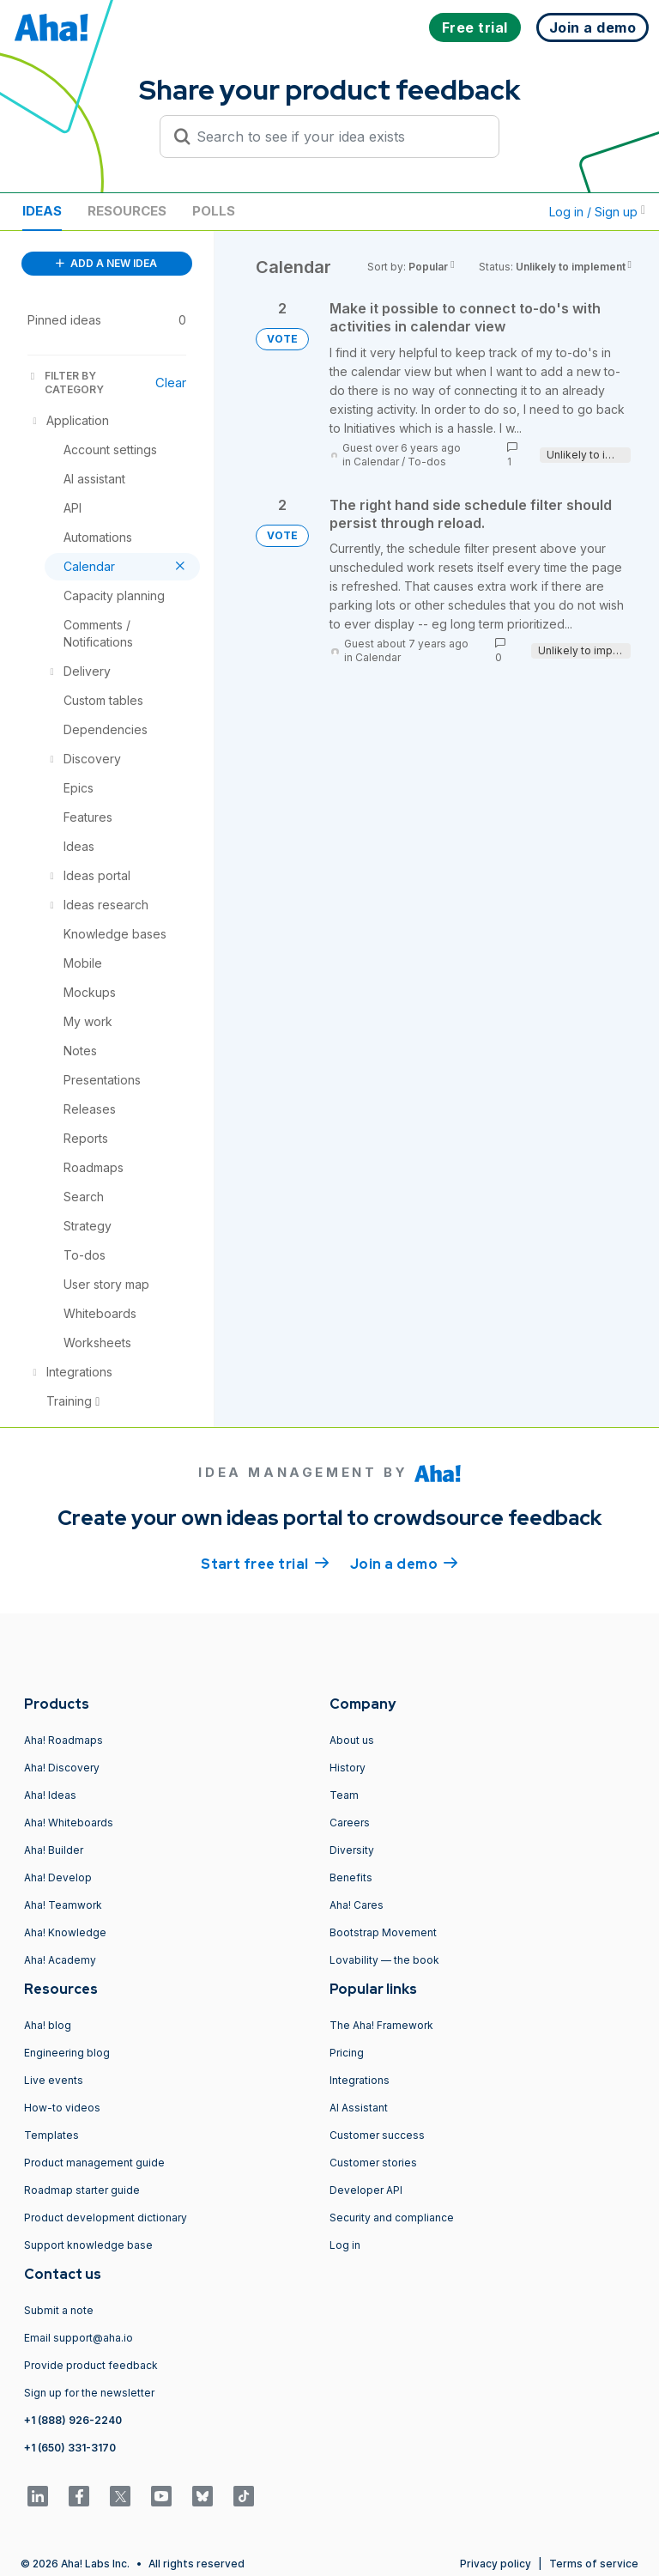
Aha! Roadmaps (63, 1740)
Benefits (351, 1877)
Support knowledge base (88, 2245)
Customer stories (373, 2162)
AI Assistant (359, 2107)
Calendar (376, 461)
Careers (350, 1822)
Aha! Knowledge (65, 1932)
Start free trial (265, 1563)
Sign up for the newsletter (89, 2392)
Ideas (42, 211)
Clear (170, 382)
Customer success (377, 2135)
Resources (127, 211)
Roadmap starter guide (82, 2190)
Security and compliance (392, 2217)
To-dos (427, 461)
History (348, 1767)
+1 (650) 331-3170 (70, 2447)
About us (352, 1740)
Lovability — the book (384, 1959)
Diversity (352, 1850)
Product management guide (94, 2162)
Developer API (366, 2190)
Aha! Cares (357, 1905)
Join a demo (404, 1563)
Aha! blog (47, 2025)
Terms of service (593, 2563)
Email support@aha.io (78, 2337)
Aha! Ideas (50, 1795)
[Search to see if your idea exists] (337, 136)
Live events (53, 2080)
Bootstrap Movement (383, 1932)
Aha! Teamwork (63, 1905)
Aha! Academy (60, 1959)
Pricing (347, 2052)
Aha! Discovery (62, 1767)
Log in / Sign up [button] (597, 211)
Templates (51, 2135)
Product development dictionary (105, 2217)
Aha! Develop (58, 1877)
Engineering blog (67, 2052)
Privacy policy (495, 2563)
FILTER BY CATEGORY (65, 382)
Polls (213, 211)
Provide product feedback (91, 2365)
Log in (345, 2245)
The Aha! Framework (381, 2025)
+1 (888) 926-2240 (73, 2420)
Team (344, 1795)
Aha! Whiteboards (68, 1822)
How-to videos (62, 2107)
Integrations (360, 2080)
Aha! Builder (53, 1850)
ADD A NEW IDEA (106, 263)
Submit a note (59, 2310)
